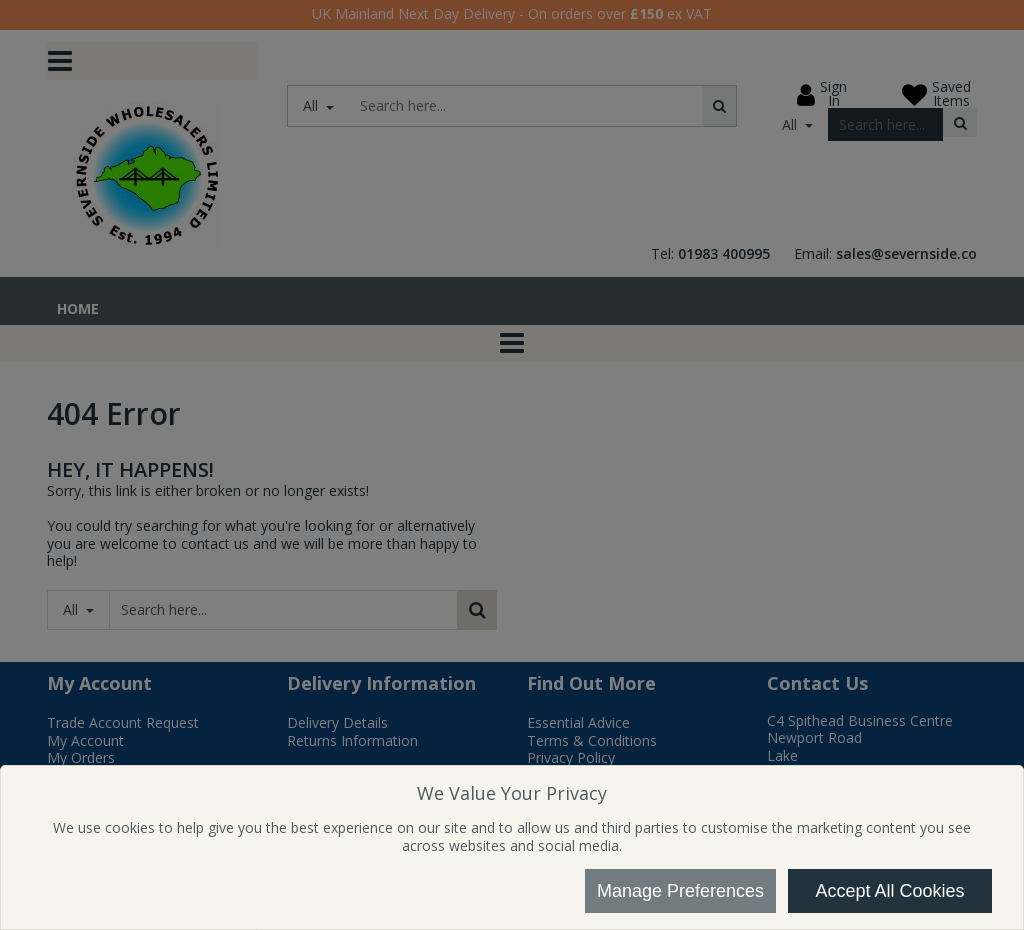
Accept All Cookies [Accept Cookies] (889, 891)
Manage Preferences (680, 891)
